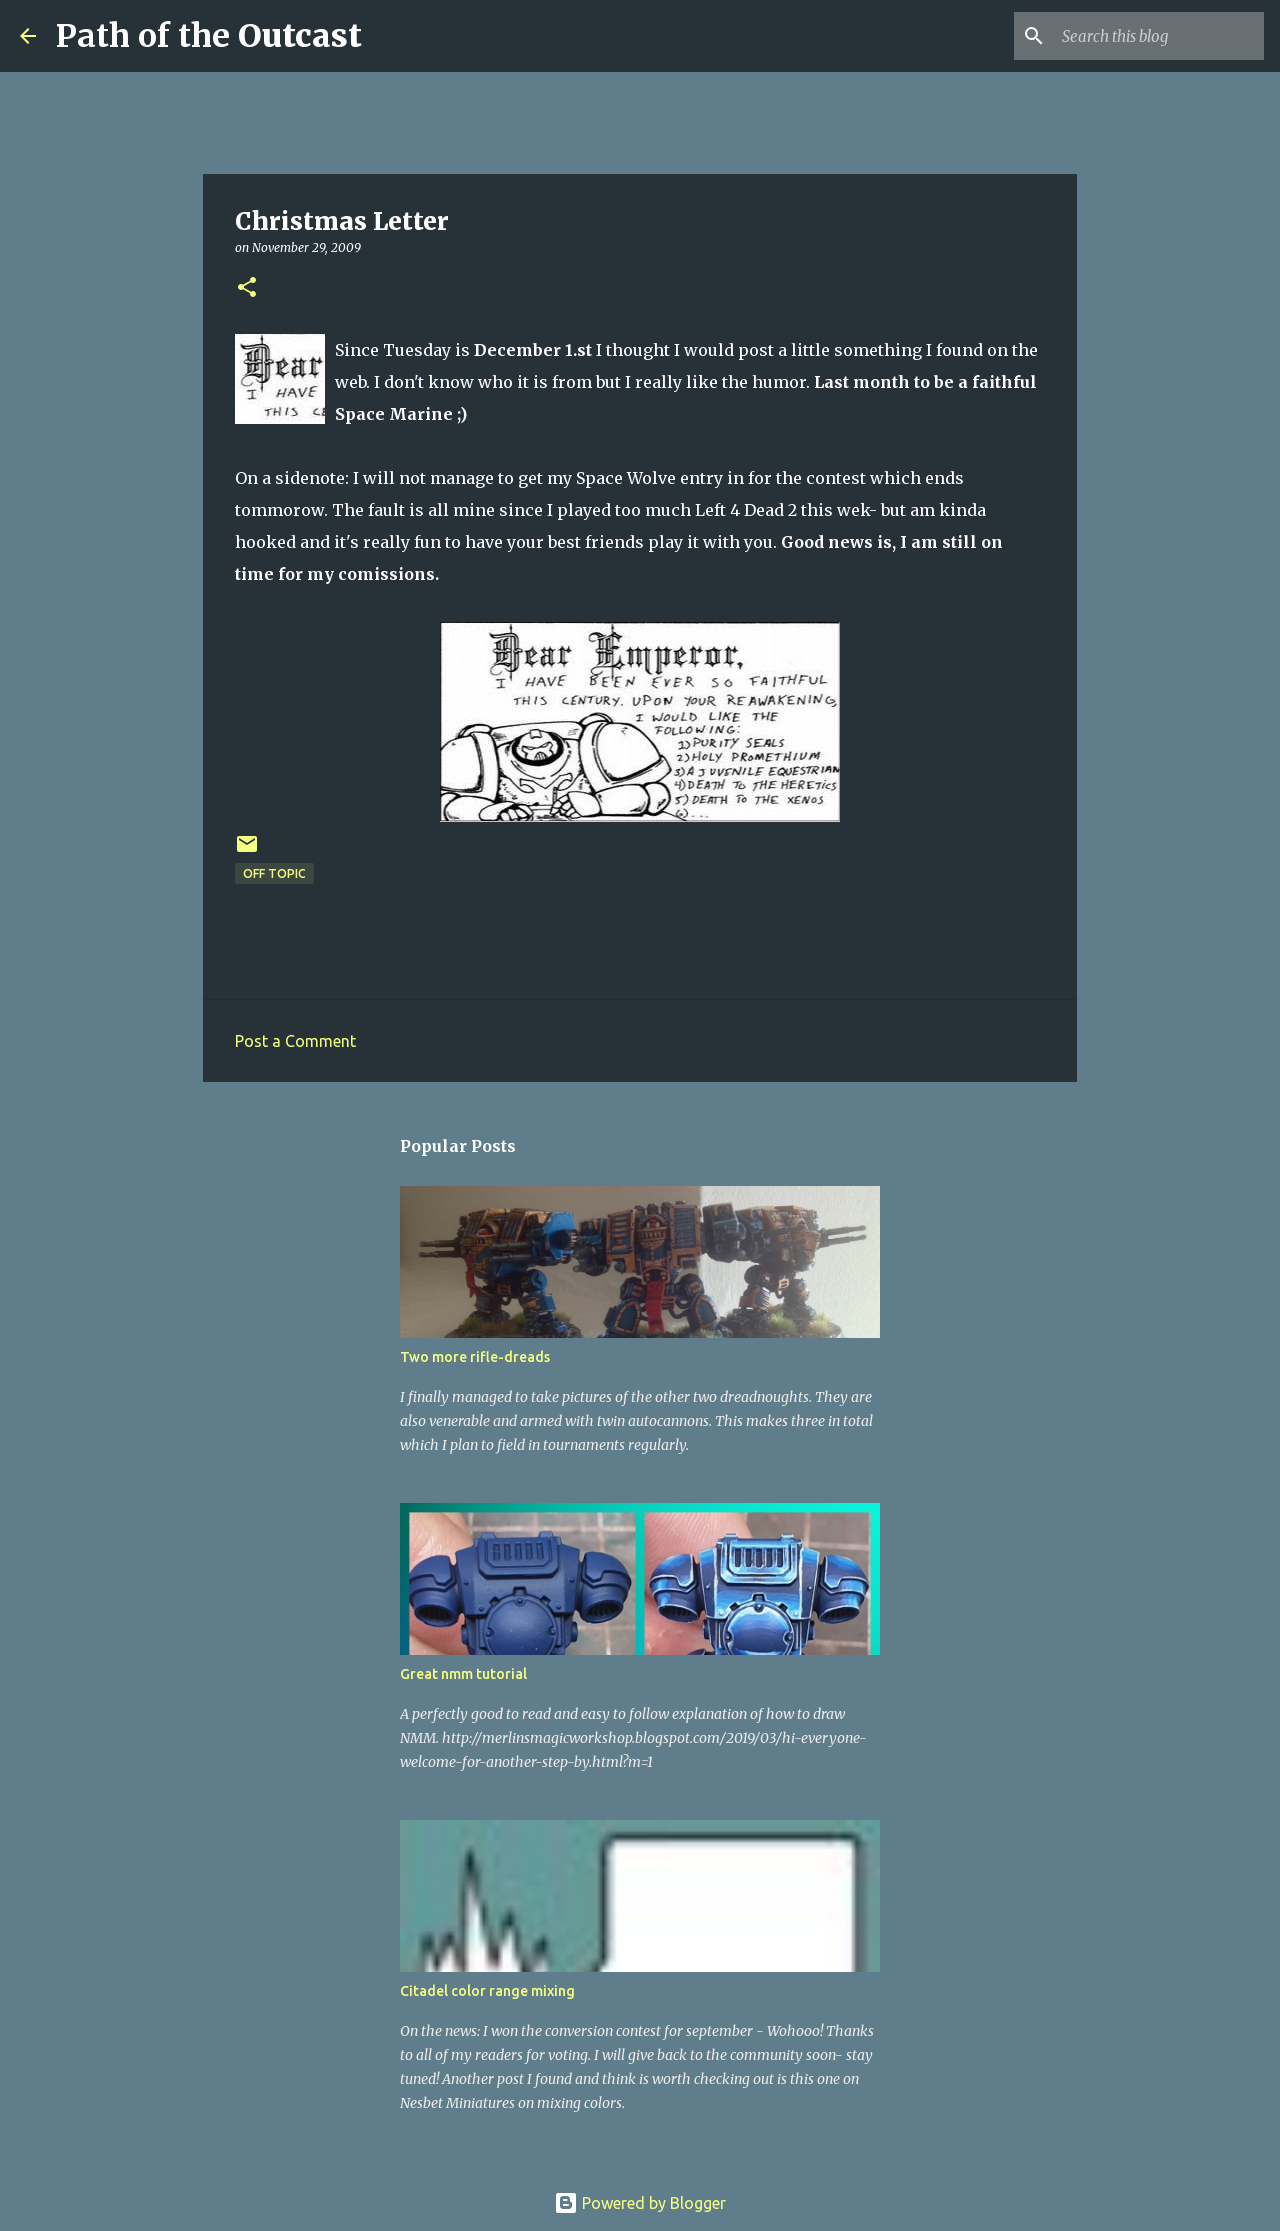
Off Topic (274, 873)
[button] (247, 288)
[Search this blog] (1159, 36)
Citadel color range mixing (487, 1991)
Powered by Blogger (640, 2203)
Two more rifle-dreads (475, 1357)
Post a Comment (295, 1041)
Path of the (209, 36)
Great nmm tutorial (463, 1674)
